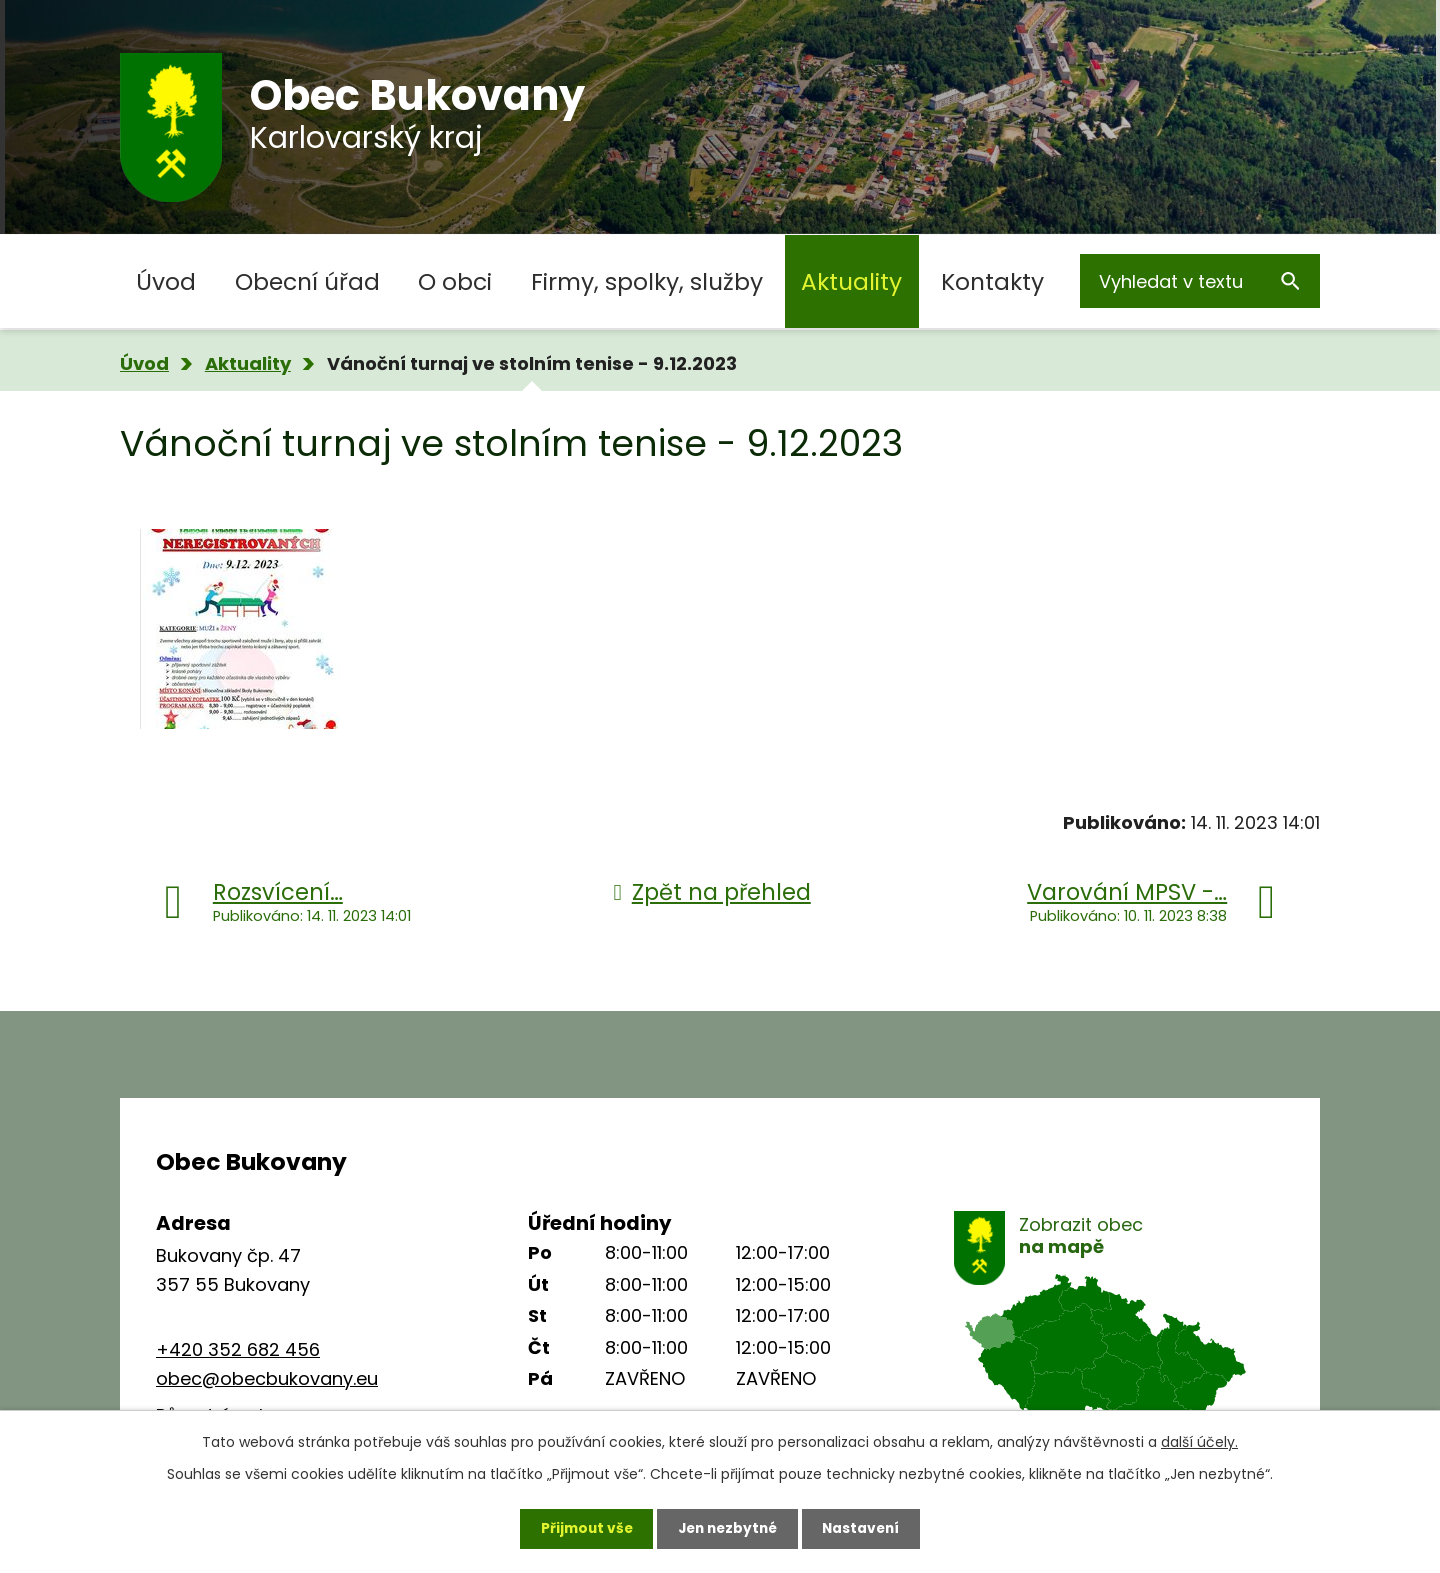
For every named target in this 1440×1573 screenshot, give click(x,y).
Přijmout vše (581, 1528)
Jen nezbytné (727, 1528)
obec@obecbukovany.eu (267, 1378)
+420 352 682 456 (238, 1349)
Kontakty (992, 281)
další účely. (1199, 1441)
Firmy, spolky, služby (647, 281)
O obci (455, 281)
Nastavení (866, 1528)
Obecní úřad (307, 281)
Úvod (166, 281)
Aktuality (851, 281)
